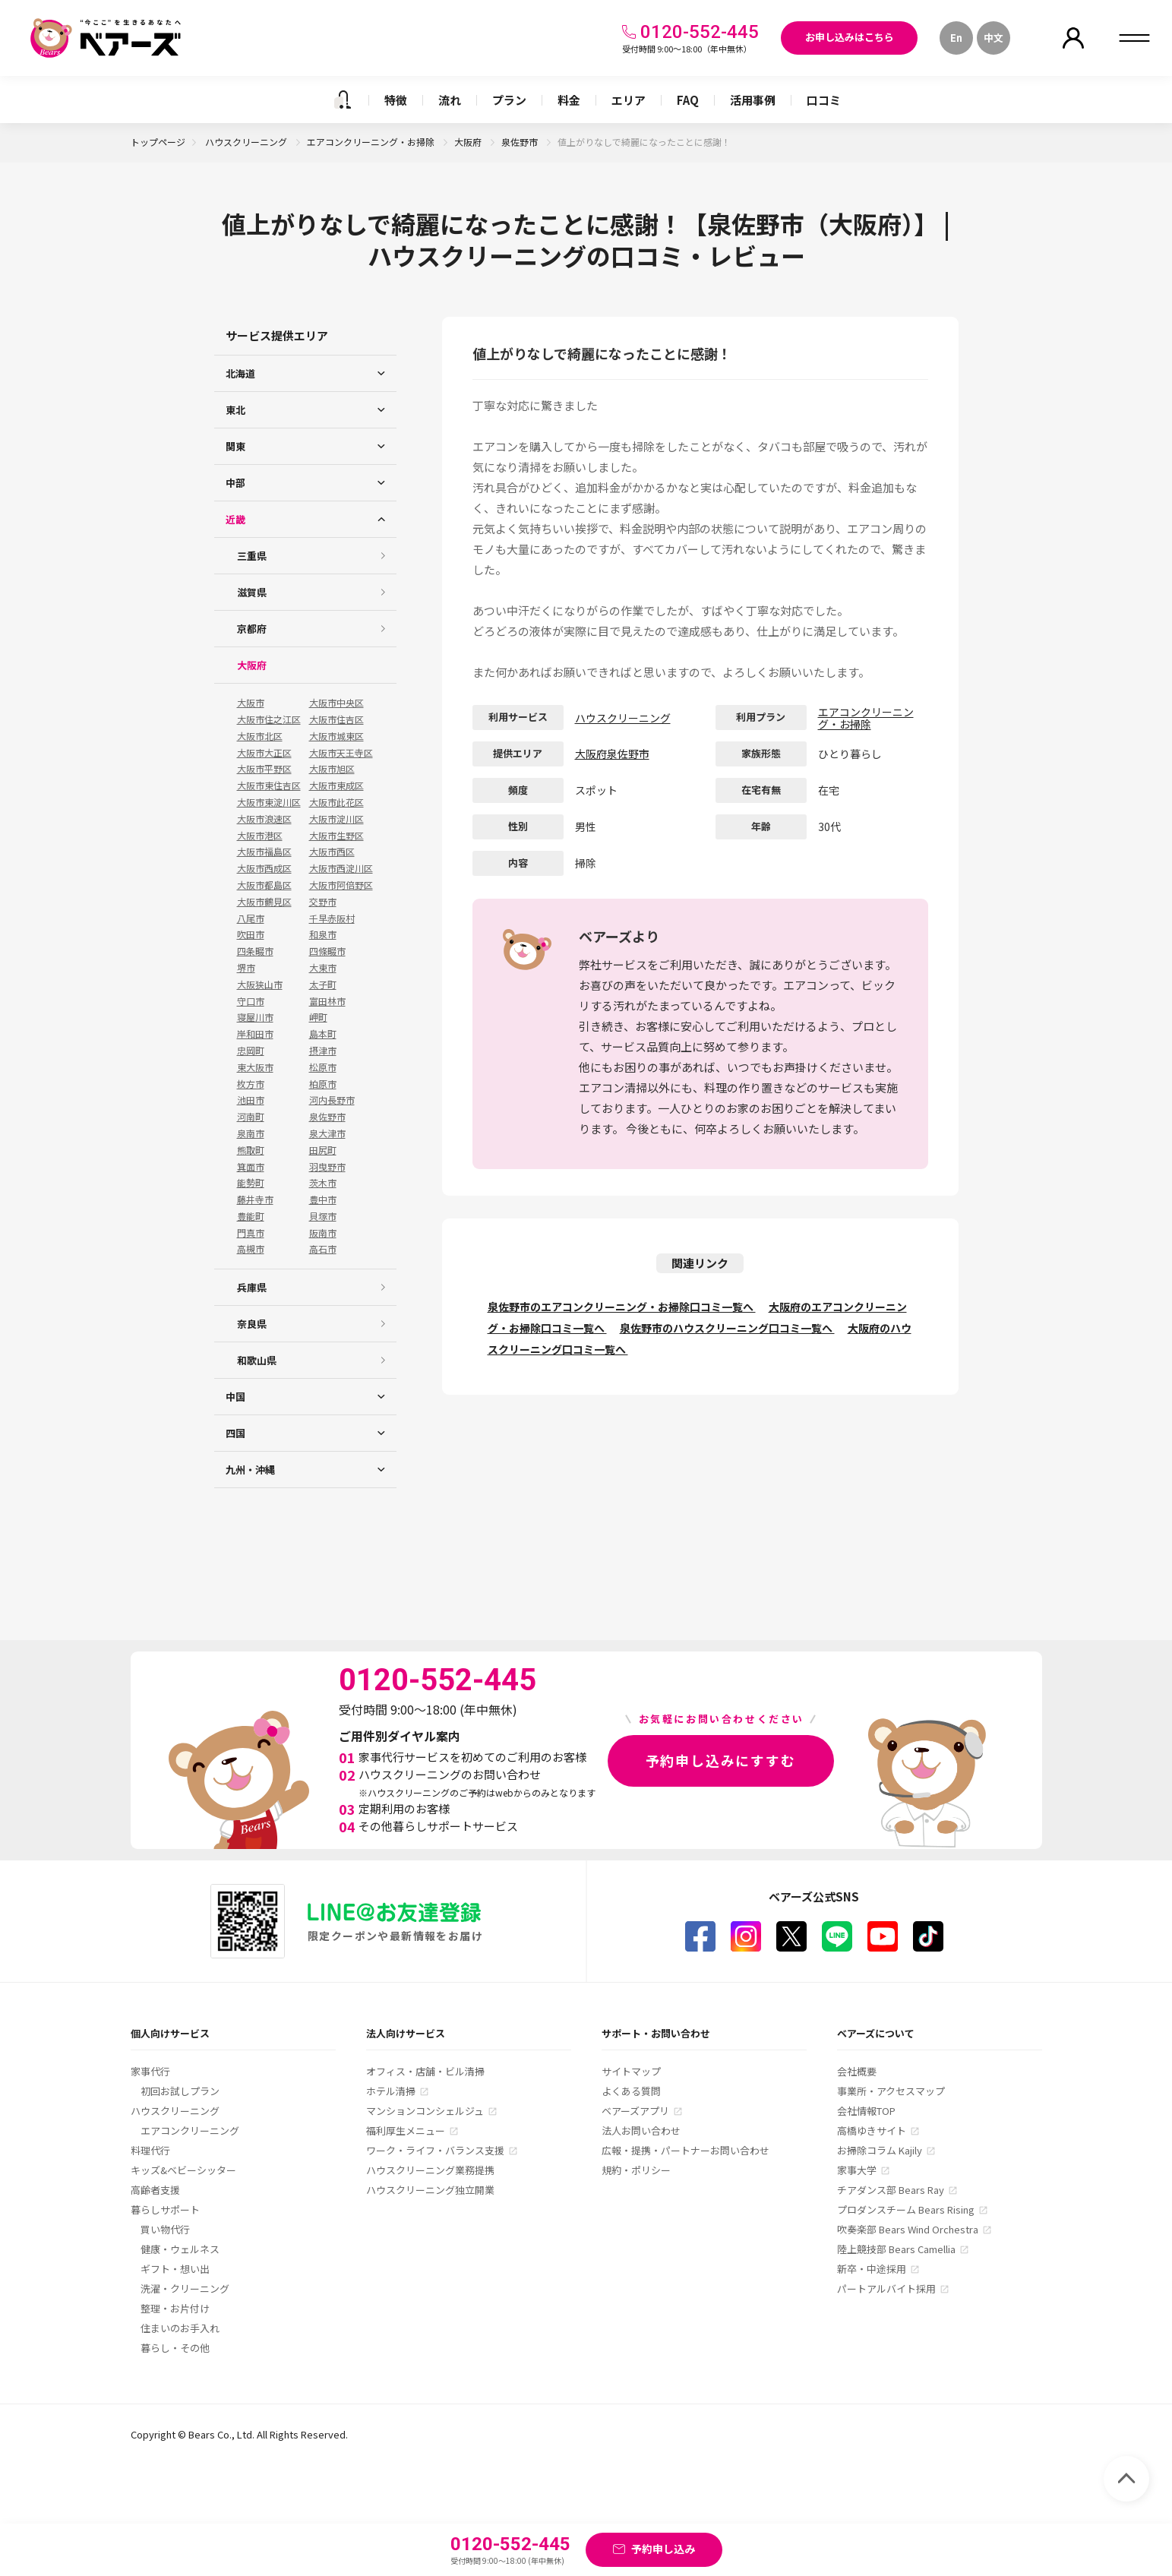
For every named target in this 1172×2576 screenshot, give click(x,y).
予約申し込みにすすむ (721, 1760)
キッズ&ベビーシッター (183, 2170)
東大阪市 (255, 1067)
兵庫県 (252, 1287)
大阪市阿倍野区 (341, 885)
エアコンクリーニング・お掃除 (372, 141)
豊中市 (322, 1199)
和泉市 (322, 934)
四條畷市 (327, 951)
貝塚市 (322, 1216)
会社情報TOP (866, 2110)
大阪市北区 (260, 736)
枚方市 (250, 1084)
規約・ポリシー (636, 2170)
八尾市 (250, 918)
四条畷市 (255, 951)
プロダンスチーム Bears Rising (906, 2209)
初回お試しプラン (180, 2091)
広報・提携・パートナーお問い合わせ (685, 2150)
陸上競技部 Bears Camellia (896, 2249)
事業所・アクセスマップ (891, 2091)
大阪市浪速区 (264, 819)
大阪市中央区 (336, 703)
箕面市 (250, 1167)
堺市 (246, 968)
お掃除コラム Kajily (879, 2150)
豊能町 (250, 1216)
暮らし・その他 (175, 2348)
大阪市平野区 (264, 769)
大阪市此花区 (336, 802)
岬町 (318, 1017)
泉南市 (250, 1133)
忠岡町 (250, 1051)
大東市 (322, 968)
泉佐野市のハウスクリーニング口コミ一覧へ (727, 1327)
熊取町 (250, 1150)
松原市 (322, 1067)
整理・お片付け (175, 2308)
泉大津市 (327, 1133)
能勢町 (250, 1183)
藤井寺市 (255, 1199)
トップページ (158, 141)
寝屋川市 (255, 1017)
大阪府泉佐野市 (612, 753)
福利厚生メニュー (405, 2130)
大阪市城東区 (336, 736)
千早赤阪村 (332, 918)
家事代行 (150, 2071)
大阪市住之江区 (269, 719)
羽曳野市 (327, 1167)
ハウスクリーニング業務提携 (430, 2170)
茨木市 (322, 1183)
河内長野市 (332, 1100)
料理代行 (150, 2150)
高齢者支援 (155, 2189)
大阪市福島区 (264, 851)
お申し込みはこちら (849, 37)
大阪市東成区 (336, 785)
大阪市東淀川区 (269, 802)
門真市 (250, 1233)
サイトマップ (631, 2071)
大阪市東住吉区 (269, 785)
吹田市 (250, 934)
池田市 (250, 1100)
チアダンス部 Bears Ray (890, 2189)
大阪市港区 (260, 836)
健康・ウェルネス (180, 2249)
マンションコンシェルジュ (425, 2110)
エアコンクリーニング (190, 2130)
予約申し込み (663, 2548)
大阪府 (469, 141)
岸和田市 (255, 1034)
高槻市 (250, 1249)
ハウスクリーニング (247, 141)
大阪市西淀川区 (341, 868)
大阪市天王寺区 (341, 753)
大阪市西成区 (264, 868)
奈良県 (252, 1323)
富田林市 (327, 1001)
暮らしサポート (165, 2209)
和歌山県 (256, 1360)
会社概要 (857, 2071)
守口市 (250, 1001)
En (956, 37)
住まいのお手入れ (180, 2328)
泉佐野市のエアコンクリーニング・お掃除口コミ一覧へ (622, 1306)
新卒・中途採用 (871, 2269)
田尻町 (322, 1150)
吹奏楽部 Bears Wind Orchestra (907, 2229)
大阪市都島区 (264, 885)
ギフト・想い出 (175, 2269)
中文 (993, 37)
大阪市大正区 (264, 753)
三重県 (252, 555)
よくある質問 (631, 2091)
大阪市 (250, 703)
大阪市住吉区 (336, 719)
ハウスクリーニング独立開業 (430, 2189)
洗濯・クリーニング (185, 2288)
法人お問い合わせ (641, 2130)
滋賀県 (252, 592)
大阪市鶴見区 (264, 902)
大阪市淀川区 (336, 819)
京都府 (252, 628)
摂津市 (322, 1051)
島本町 (322, 1034)
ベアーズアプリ (635, 2110)
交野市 (322, 902)
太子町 (322, 984)
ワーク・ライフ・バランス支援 (435, 2150)
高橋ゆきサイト (871, 2130)
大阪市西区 (332, 851)
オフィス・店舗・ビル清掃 (425, 2071)
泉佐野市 (520, 141)
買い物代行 (165, 2229)
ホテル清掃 (390, 2091)
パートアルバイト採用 (886, 2288)
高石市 (322, 1249)
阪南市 (322, 1233)
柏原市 (322, 1084)
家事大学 (857, 2170)
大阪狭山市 (260, 984)
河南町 (250, 1117)
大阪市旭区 (332, 769)
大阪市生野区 (336, 836)
